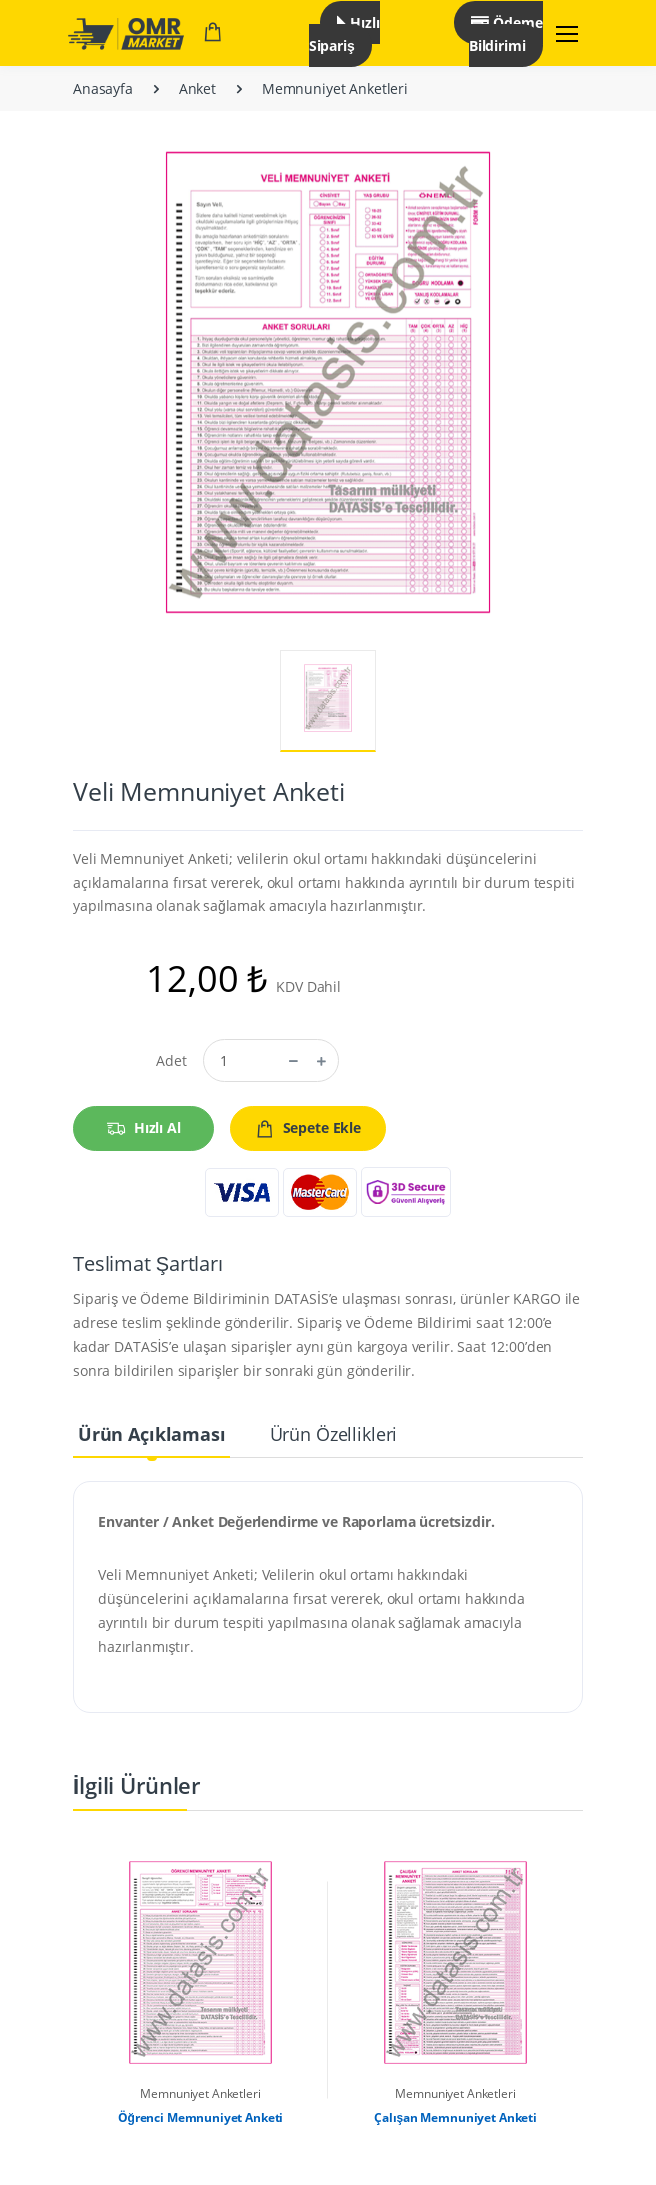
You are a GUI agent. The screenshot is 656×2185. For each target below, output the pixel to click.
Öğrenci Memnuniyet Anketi (201, 2117)
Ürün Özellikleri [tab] (334, 1434)
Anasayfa (103, 88)
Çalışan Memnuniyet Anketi (455, 2117)
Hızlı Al (143, 1128)
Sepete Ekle (308, 1128)
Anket (197, 88)
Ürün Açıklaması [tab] (152, 1434)
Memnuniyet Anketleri (335, 88)
